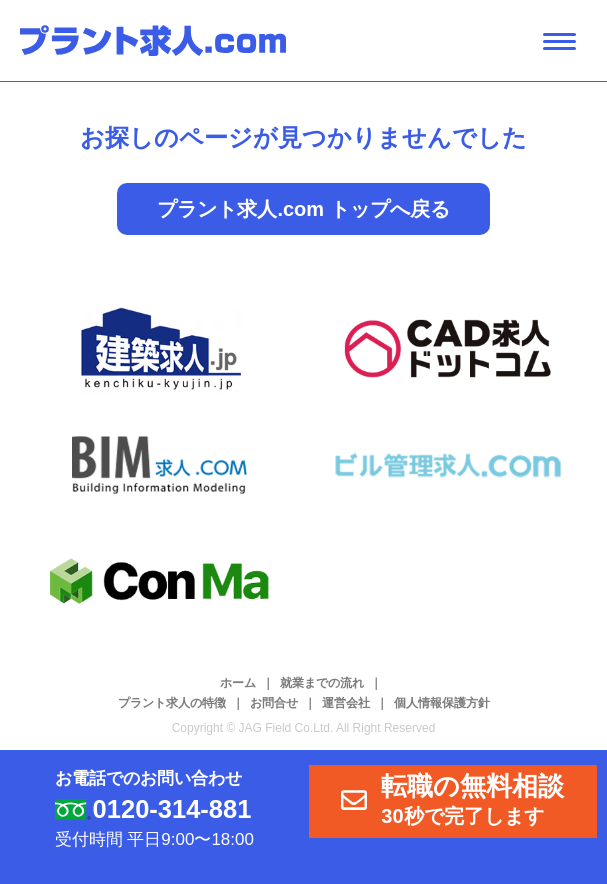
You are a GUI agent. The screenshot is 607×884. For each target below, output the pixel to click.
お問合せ (274, 703)
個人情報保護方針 (442, 703)
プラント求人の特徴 (172, 703)
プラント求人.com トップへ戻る (303, 209)
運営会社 (346, 703)
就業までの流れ (322, 683)
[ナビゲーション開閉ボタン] (559, 41)
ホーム (238, 683)
